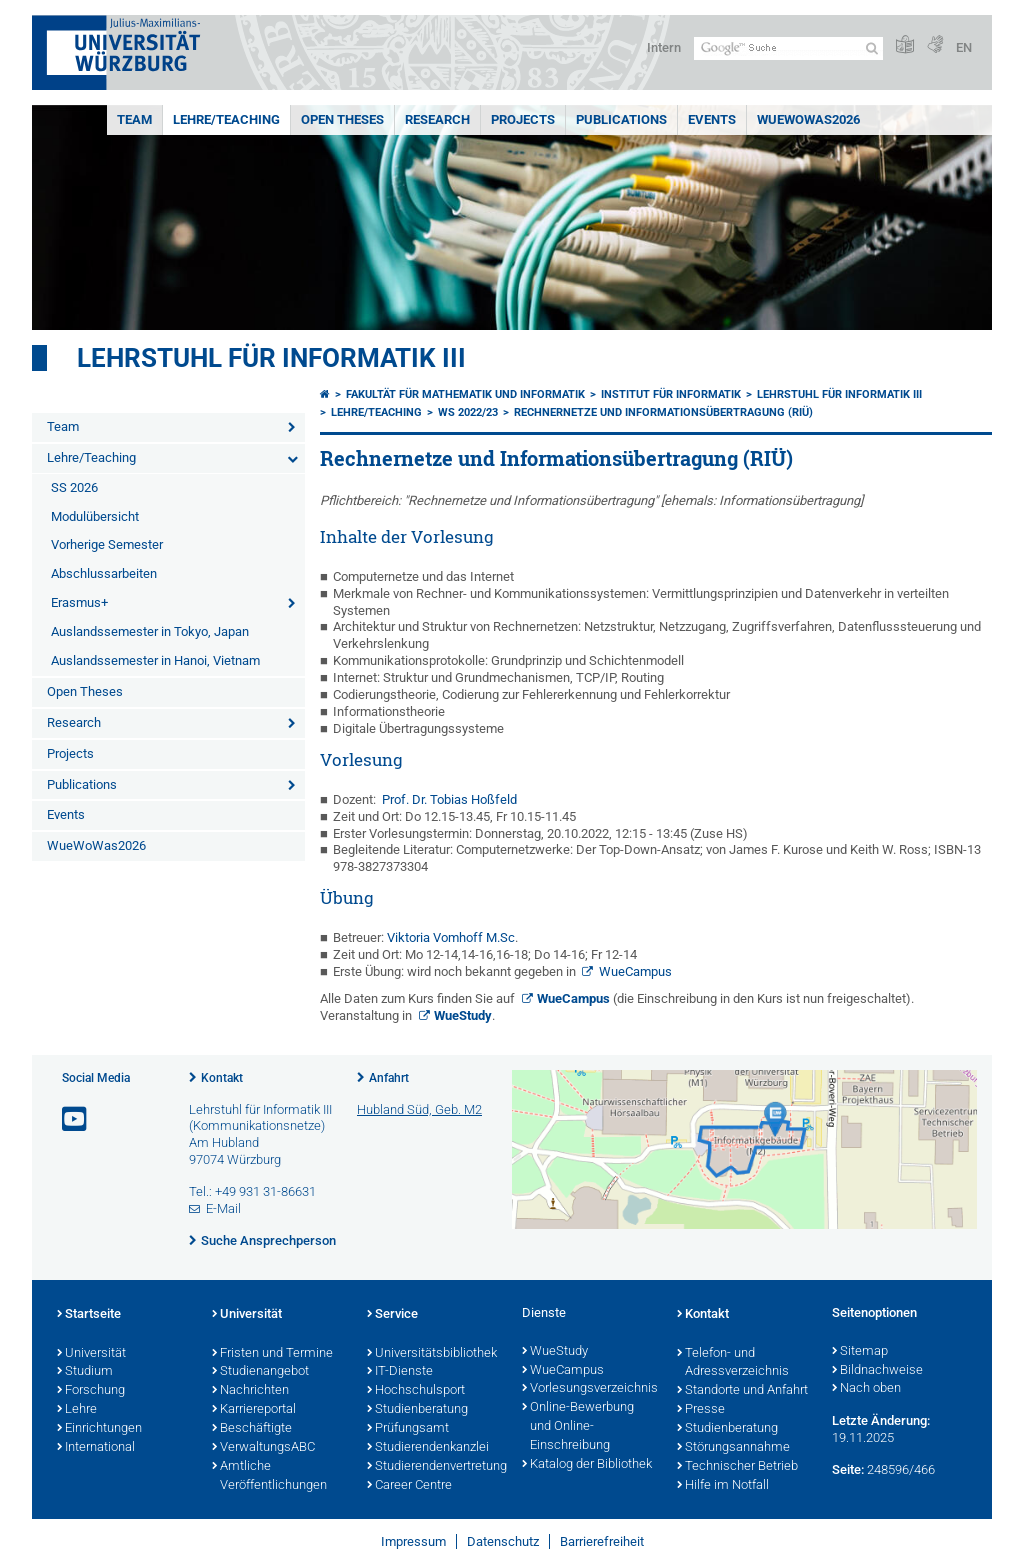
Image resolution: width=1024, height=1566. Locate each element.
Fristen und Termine (272, 1354)
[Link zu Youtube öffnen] (76, 1119)
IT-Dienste (400, 1372)
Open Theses (342, 119)
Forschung (91, 1391)
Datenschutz (503, 1541)
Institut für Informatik (671, 394)
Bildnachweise (877, 1371)
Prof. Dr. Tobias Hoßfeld (446, 799)
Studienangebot (260, 1372)
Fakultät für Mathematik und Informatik (465, 394)
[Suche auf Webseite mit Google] (788, 48)
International (96, 1448)
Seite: (848, 1469)
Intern (664, 47)
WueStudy (463, 1015)
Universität (91, 1354)
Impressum (413, 1541)
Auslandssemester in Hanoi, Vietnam (155, 660)
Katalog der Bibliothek (587, 1465)
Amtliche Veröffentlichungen (269, 1476)
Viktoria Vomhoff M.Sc (451, 937)
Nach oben (866, 1389)
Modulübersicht (95, 516)
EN (964, 47)
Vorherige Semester (107, 544)
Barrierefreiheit (602, 1541)
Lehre (77, 1410)
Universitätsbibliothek (432, 1354)
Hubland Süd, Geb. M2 (419, 1109)
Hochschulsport (416, 1391)
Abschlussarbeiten (104, 573)
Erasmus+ (79, 602)
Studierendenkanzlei (428, 1448)
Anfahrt (389, 1078)
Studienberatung (417, 1410)
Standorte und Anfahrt (742, 1391)
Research (437, 119)
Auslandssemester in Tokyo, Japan (150, 631)
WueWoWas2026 (808, 119)
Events (712, 119)
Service (392, 1315)
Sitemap (860, 1352)
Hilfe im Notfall (723, 1486)
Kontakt (222, 1078)
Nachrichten (250, 1391)
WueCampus (635, 971)
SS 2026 (74, 487)
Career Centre (409, 1486)
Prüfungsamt (408, 1429)
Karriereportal (254, 1410)
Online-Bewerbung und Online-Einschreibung (578, 1427)
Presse (701, 1410)
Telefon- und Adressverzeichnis (733, 1363)
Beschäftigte (252, 1429)
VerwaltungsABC (263, 1448)
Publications (621, 119)
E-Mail (223, 1208)
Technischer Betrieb (737, 1467)
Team (134, 119)
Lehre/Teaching (226, 119)
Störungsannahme (733, 1448)
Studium (85, 1372)
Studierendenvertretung (434, 1467)
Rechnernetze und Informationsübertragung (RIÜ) (663, 412)
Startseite (89, 1315)
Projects (523, 119)
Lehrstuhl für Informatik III (271, 358)
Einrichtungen (99, 1429)
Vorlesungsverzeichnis (589, 1389)
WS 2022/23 (468, 412)
